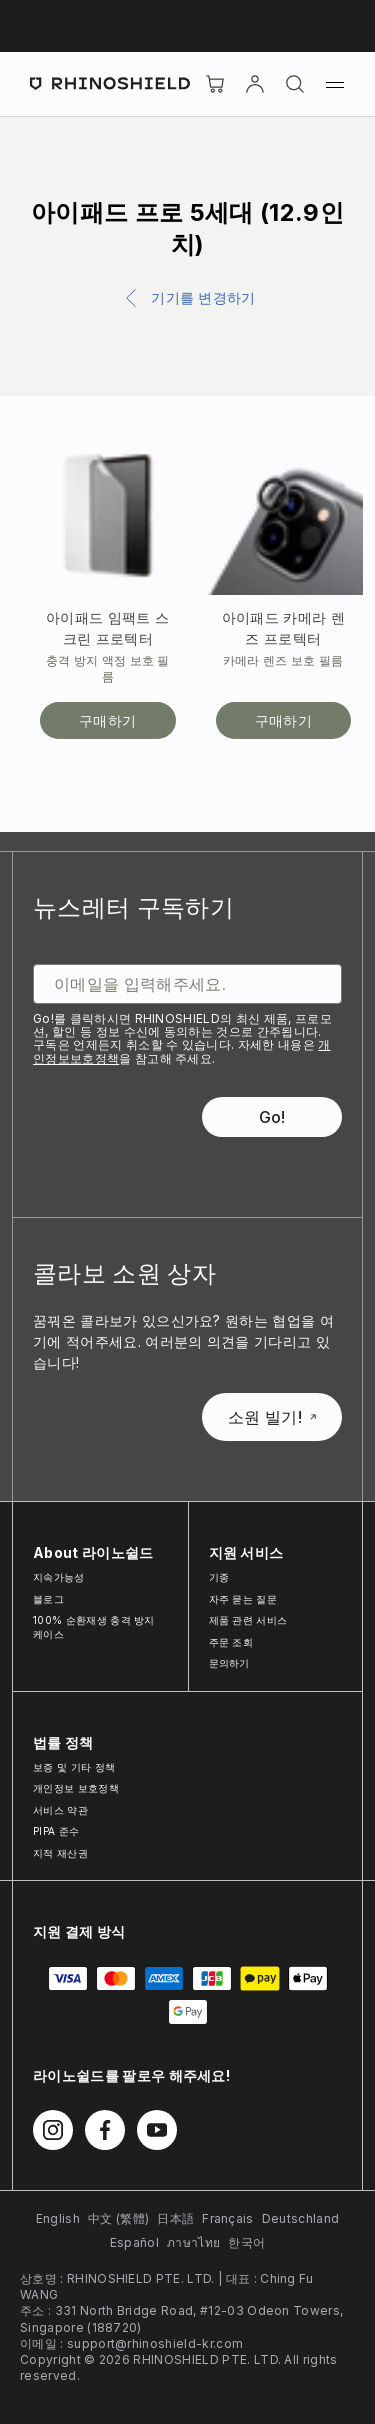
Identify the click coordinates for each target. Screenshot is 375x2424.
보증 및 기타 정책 (74, 1767)
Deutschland (301, 2218)
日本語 (175, 2218)
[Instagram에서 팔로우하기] (53, 2130)
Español (134, 2242)
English (58, 2218)
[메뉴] (335, 84)
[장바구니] (215, 84)
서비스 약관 (60, 1810)
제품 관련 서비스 (248, 1620)
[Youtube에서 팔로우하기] (157, 2130)
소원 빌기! (272, 1417)
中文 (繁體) (118, 2218)
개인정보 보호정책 (76, 1788)
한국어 (246, 2242)
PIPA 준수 (56, 1831)
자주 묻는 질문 (243, 1599)
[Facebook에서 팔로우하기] (105, 2130)
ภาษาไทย (193, 2242)
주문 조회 (231, 1642)
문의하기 (229, 1663)
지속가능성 (59, 1577)
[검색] (295, 84)
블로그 (48, 1599)
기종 (219, 1577)
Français (228, 2218)
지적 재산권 (60, 1853)
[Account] (255, 84)
